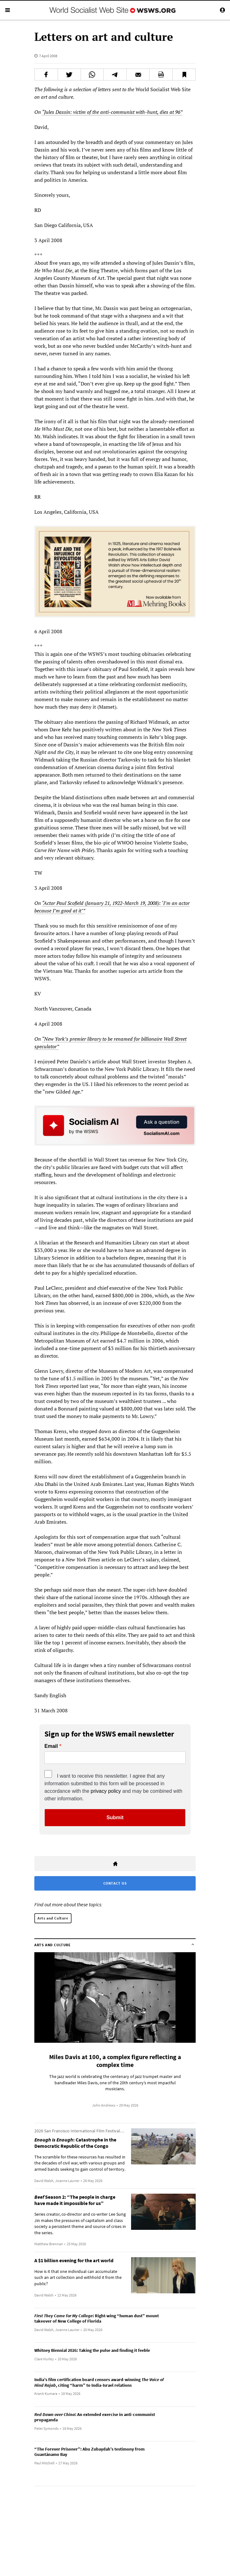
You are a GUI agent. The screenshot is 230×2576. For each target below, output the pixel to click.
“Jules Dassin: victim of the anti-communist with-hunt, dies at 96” (112, 111)
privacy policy (106, 1791)
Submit (115, 1817)
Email (51, 1746)
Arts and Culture (52, 1918)
